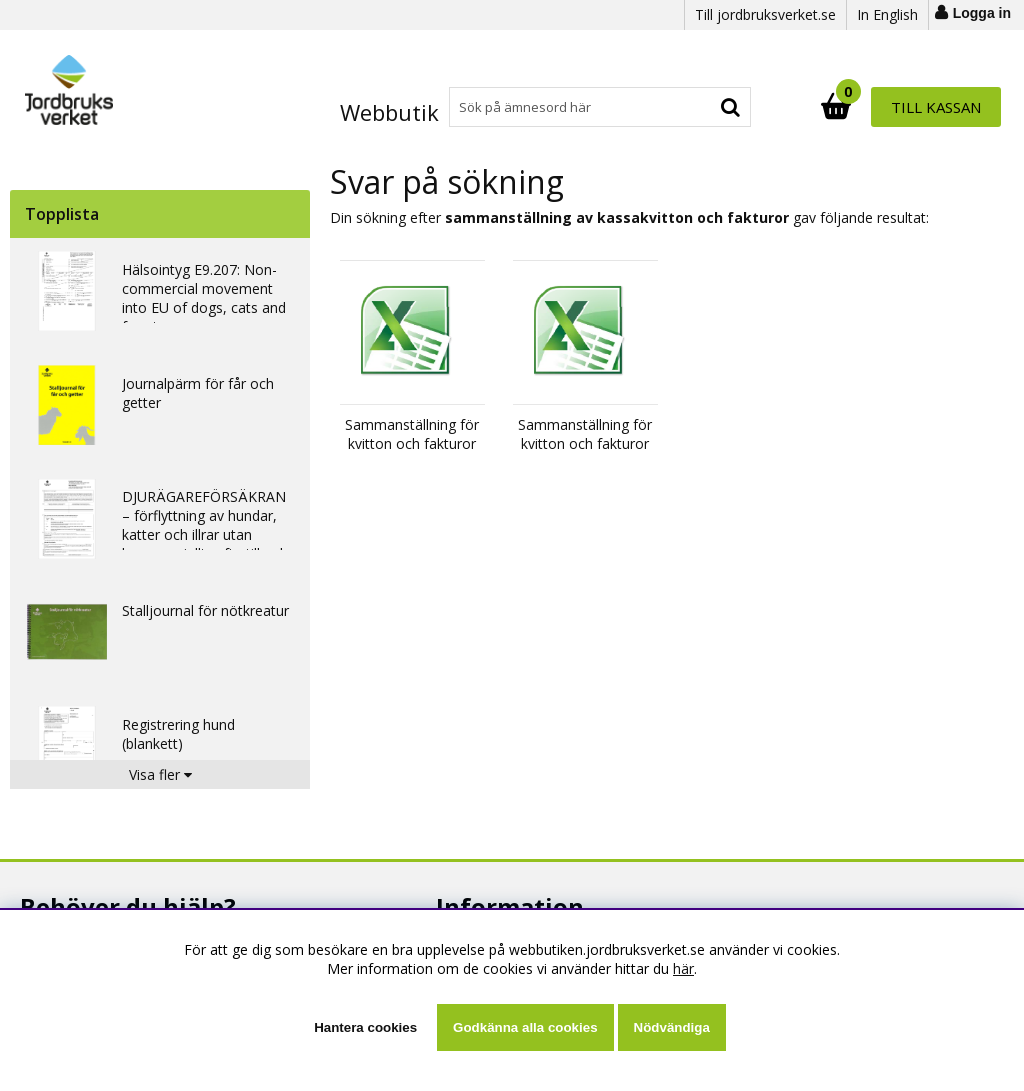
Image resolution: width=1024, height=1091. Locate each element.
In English (887, 14)
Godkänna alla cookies (525, 1027)
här (683, 968)
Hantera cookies (365, 1027)
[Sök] (599, 107)
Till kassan (936, 107)
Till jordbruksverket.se (765, 14)
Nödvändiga (672, 1027)
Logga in (982, 13)
